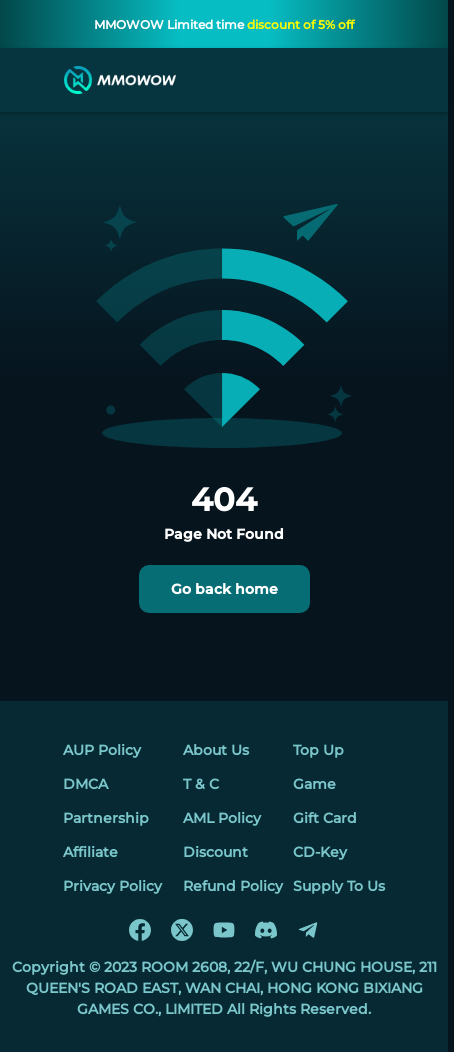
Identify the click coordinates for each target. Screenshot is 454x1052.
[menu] (34, 80)
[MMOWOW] (120, 80)
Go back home (224, 589)
